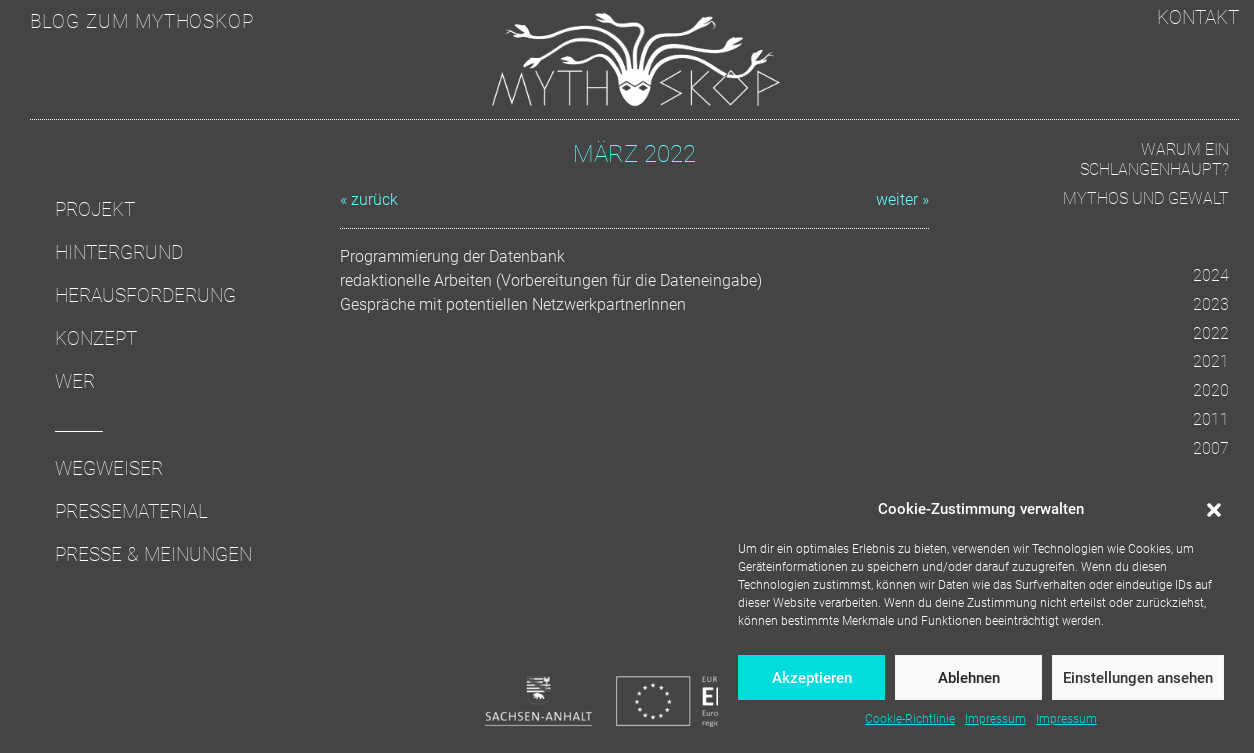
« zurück (369, 199)
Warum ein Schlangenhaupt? (1154, 160)
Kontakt (1198, 17)
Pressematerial (131, 511)
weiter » (902, 199)
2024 (1211, 275)
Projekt (95, 209)
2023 (1211, 304)
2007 (1211, 448)
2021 (1211, 361)
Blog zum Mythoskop (142, 21)
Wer (75, 381)
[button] (1214, 509)
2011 (1211, 419)
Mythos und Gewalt (1146, 198)
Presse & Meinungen (153, 554)
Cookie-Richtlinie (910, 719)
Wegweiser (109, 468)
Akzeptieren (812, 678)
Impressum (995, 719)
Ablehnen (969, 678)
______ (79, 424)
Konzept (96, 338)
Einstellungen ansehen (1138, 678)
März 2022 (634, 154)
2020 (1211, 390)
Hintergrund (119, 252)
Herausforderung (145, 295)
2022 (1211, 333)
